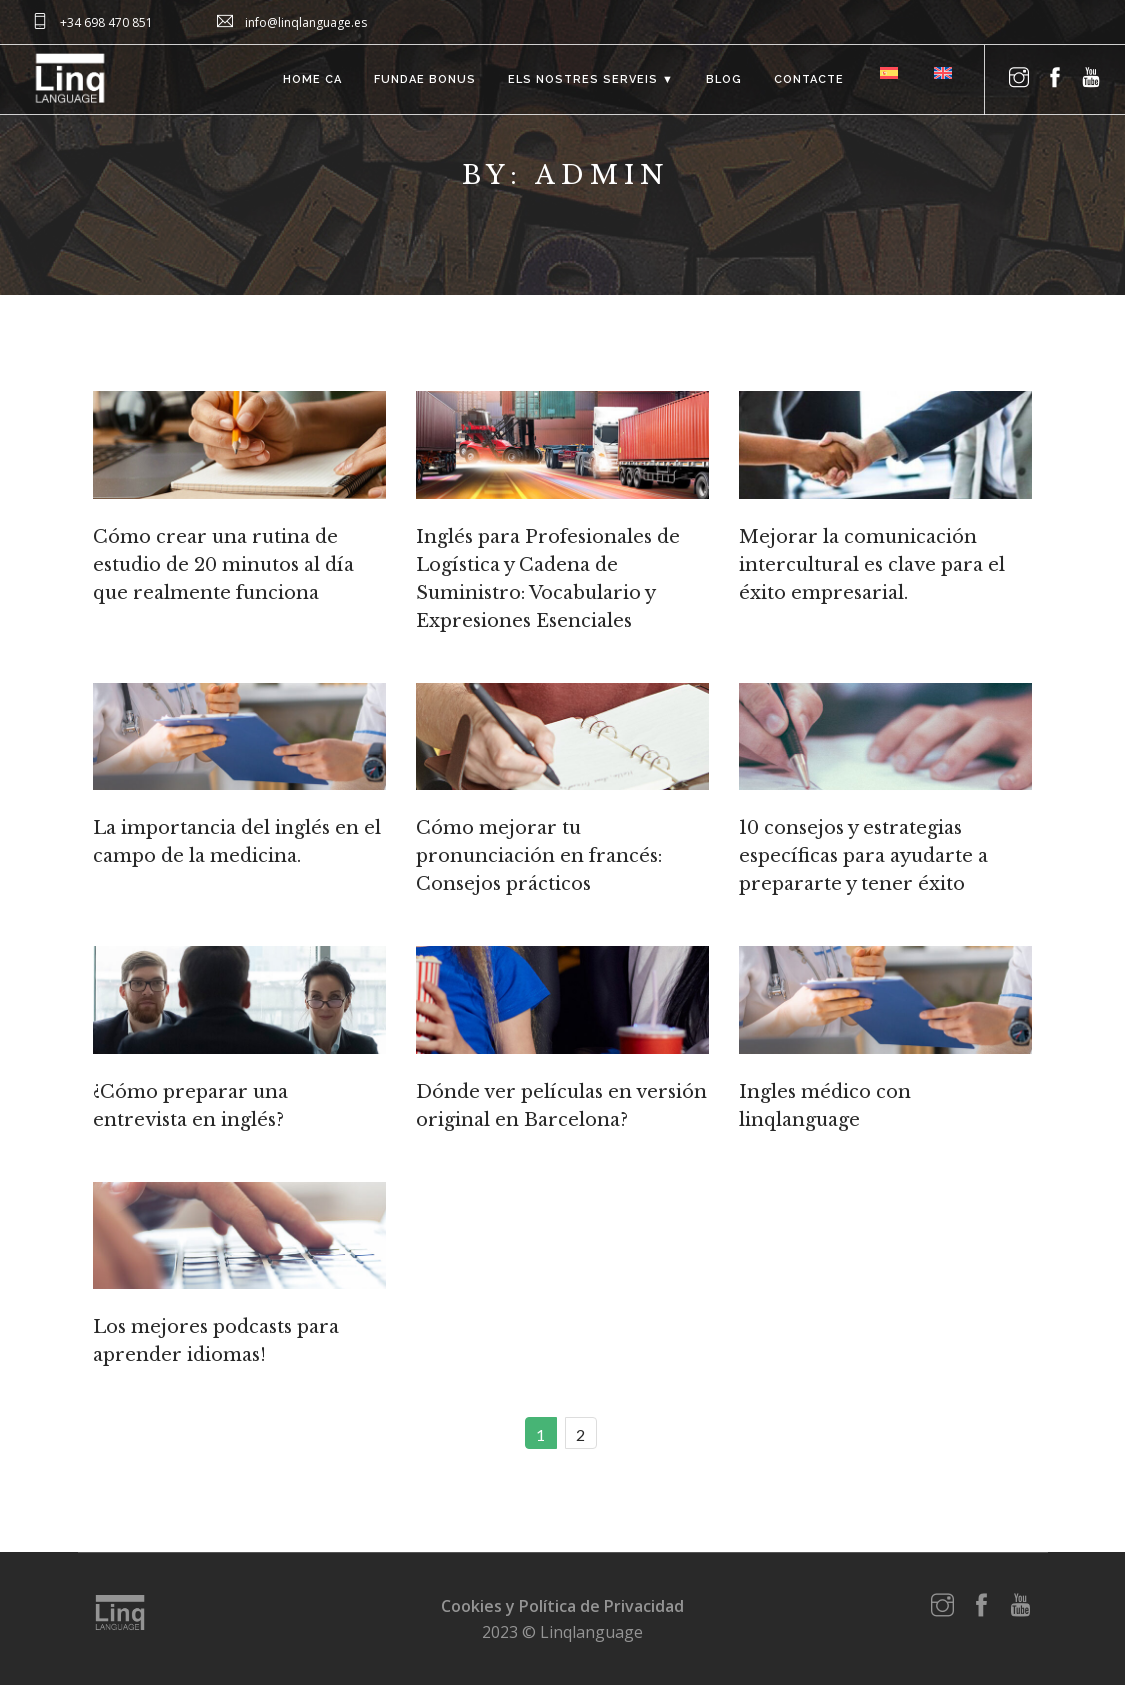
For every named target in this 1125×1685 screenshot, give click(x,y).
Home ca (312, 79)
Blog (724, 79)
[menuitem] (887, 72)
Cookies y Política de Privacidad (562, 1606)
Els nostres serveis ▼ (591, 79)
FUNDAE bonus (425, 79)
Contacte (809, 79)
